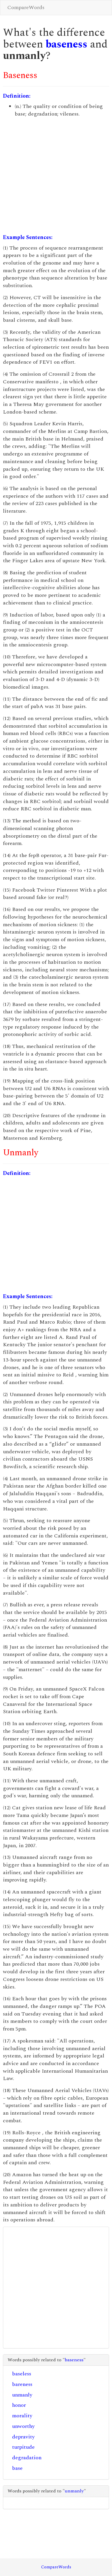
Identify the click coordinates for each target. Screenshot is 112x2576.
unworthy (23, 2426)
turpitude (23, 2447)
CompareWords (25, 7)
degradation (26, 2458)
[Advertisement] (55, 176)
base (17, 2468)
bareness (22, 2384)
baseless (21, 2374)
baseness (66, 44)
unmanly (22, 2395)
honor (19, 2405)
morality (22, 2416)
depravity (23, 2437)
